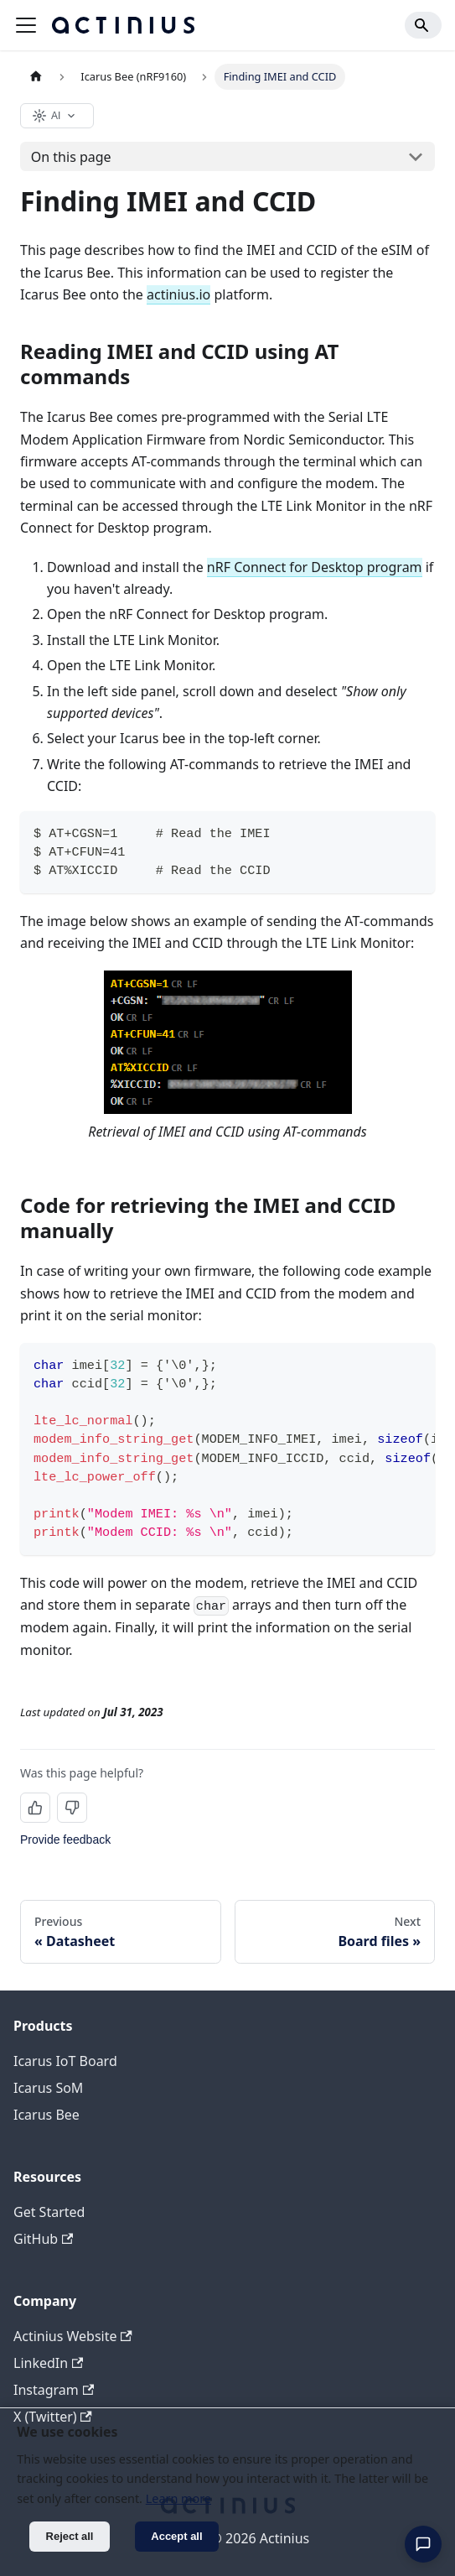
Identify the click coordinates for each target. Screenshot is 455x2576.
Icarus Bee (46, 2114)
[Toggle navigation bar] (26, 25)
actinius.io (178, 294)
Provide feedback (65, 1839)
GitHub (43, 2239)
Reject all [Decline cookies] (70, 2536)
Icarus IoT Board (65, 2061)
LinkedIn (48, 2363)
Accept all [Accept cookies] (176, 2536)
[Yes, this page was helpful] (35, 1808)
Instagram (53, 2390)
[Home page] (36, 77)
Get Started (49, 2212)
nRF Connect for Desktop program (314, 567)
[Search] (423, 25)
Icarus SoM (48, 2088)
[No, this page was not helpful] (72, 1808)
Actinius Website (72, 2336)
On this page (71, 157)
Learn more (178, 2498)
